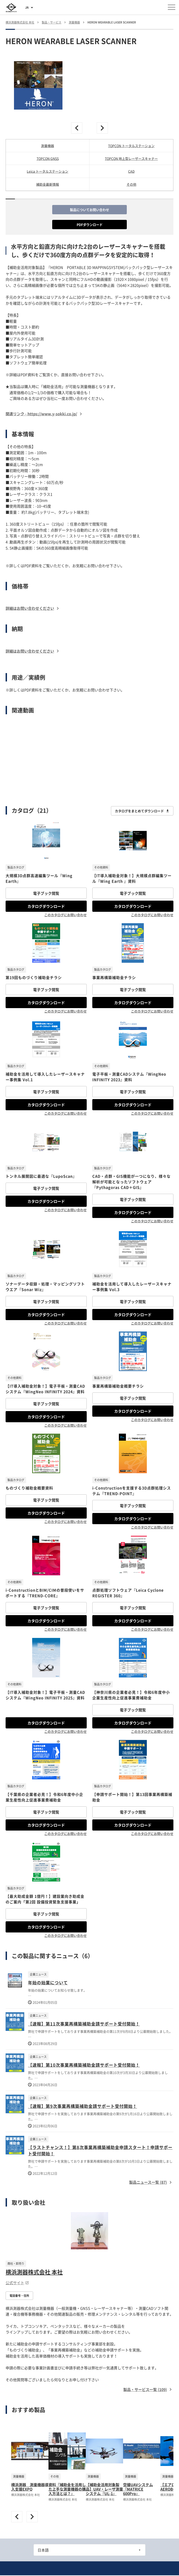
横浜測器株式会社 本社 (34, 2272)
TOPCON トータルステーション (131, 145)
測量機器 (47, 145)
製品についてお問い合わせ (89, 209)
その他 (131, 184)
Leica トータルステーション (47, 171)
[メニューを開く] (171, 7)
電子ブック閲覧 (46, 893)
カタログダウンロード (46, 906)
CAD (131, 171)
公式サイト (17, 2282)
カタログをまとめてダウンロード (142, 810)
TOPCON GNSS (48, 158)
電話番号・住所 (19, 2296)
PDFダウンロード (90, 224)
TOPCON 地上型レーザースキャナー (131, 158)
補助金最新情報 (47, 184)
